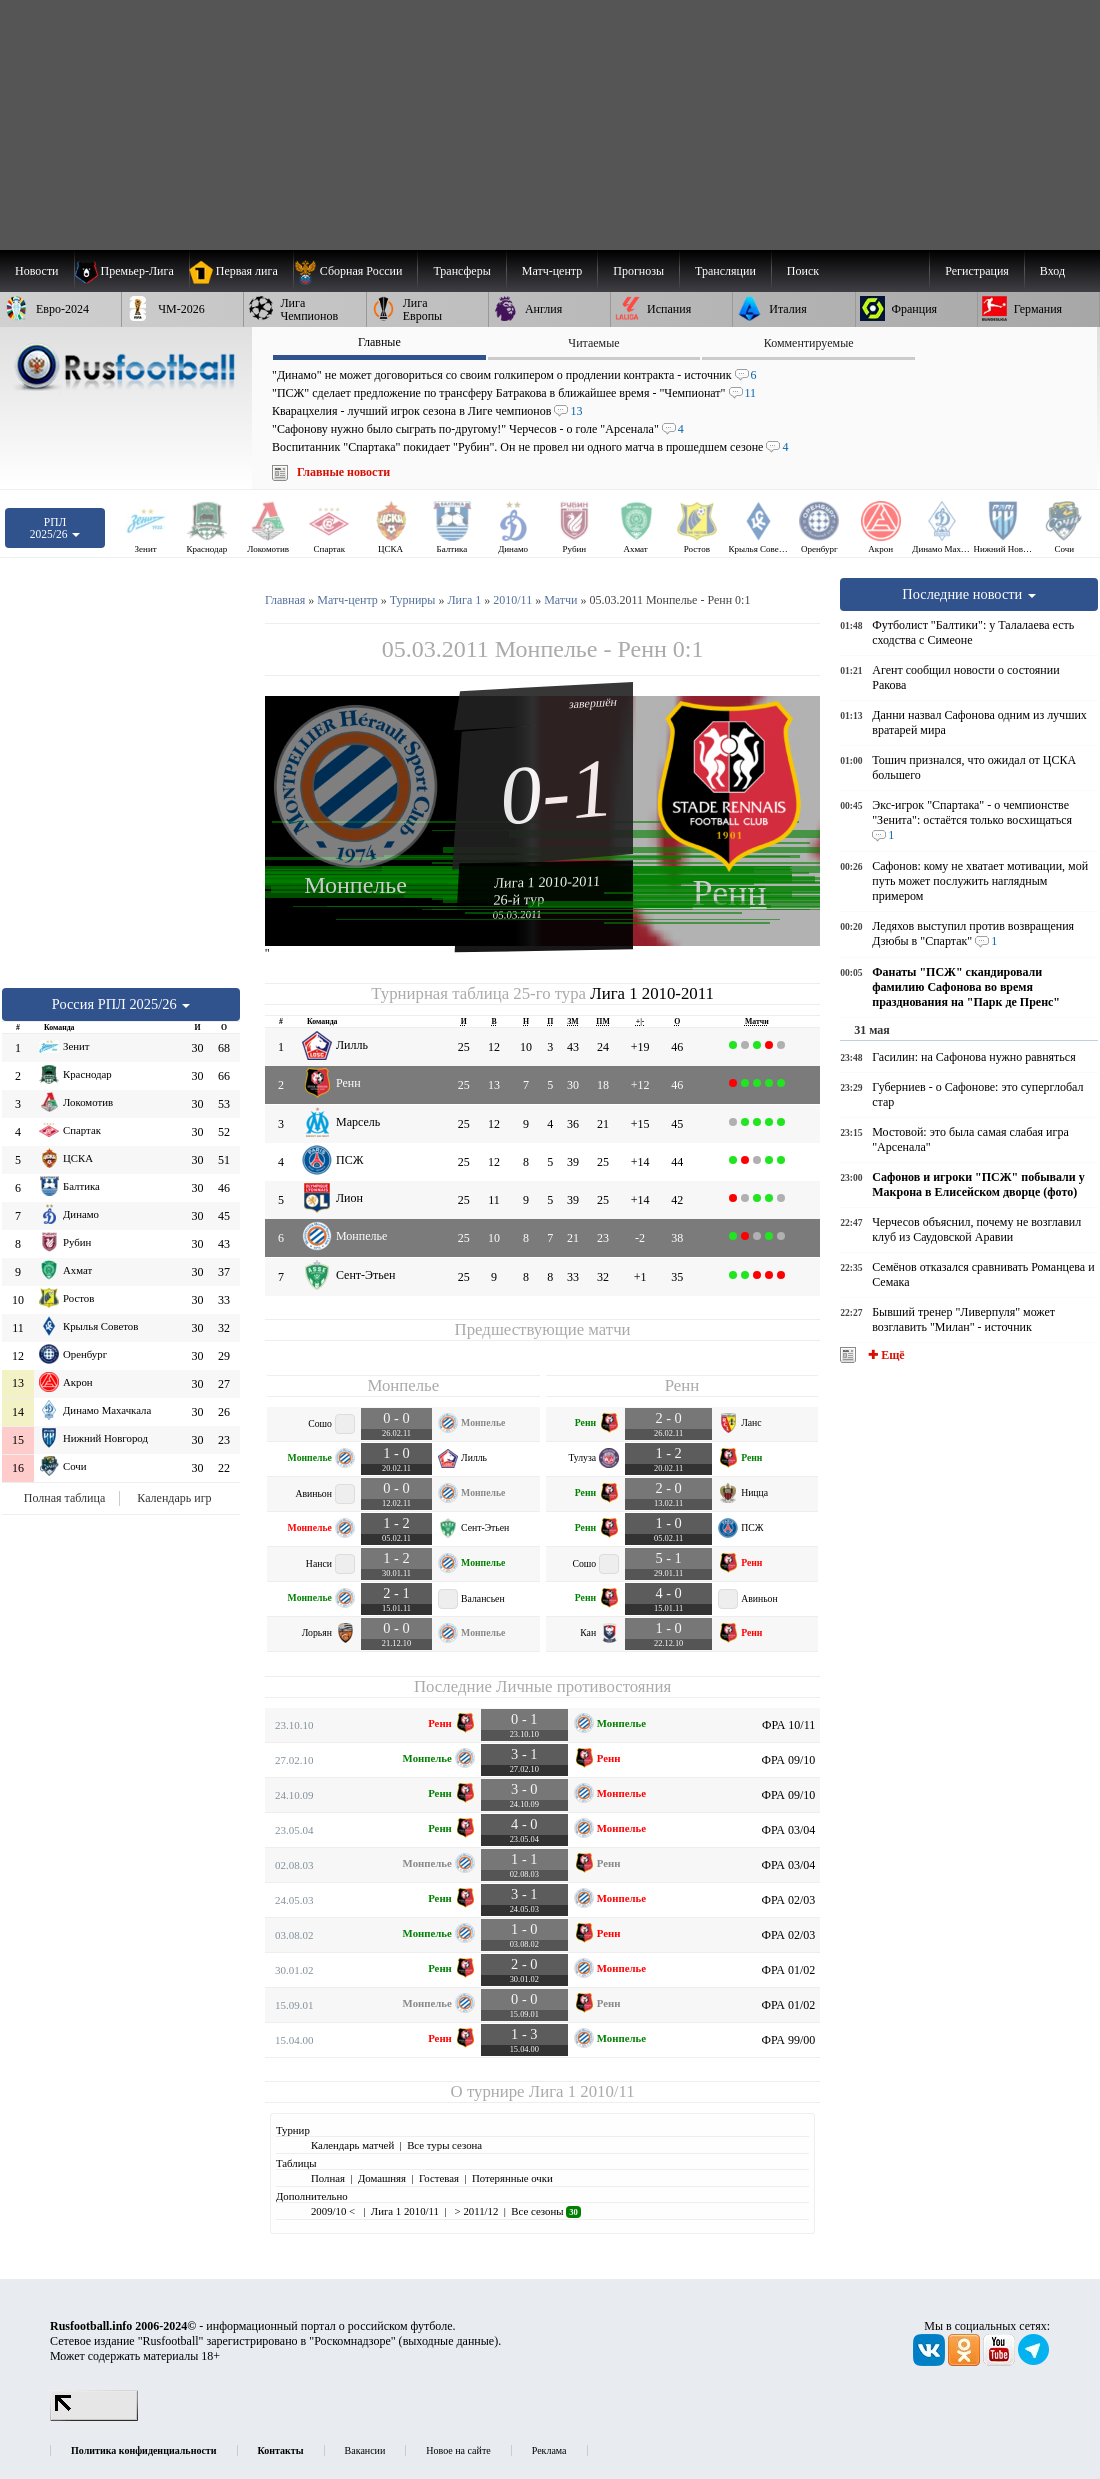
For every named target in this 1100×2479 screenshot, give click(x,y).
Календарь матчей (352, 2145)
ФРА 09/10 (789, 1760)
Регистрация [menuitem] (977, 271)
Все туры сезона (444, 2145)
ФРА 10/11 (788, 1725)
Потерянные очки (512, 2178)
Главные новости (343, 472)
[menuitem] (355, 271)
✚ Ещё (884, 1355)
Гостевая (439, 2178)
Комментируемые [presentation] (809, 343)
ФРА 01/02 (789, 1970)
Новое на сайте (458, 2450)
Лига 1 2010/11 (582, 2091)
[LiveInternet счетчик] (94, 2417)
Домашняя (382, 2178)
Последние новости (969, 594)
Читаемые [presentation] (593, 343)
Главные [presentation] (379, 342)
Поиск (803, 271)
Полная (328, 2178)
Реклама (549, 2450)
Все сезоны (545, 2211)
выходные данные (449, 2341)
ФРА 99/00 (789, 2040)
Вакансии (365, 2450)
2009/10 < (334, 2211)
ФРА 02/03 (789, 1900)
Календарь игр (174, 1498)
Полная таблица (64, 1498)
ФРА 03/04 (789, 1830)
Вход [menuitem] (1052, 271)
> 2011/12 (475, 2211)
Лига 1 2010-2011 (547, 882)
